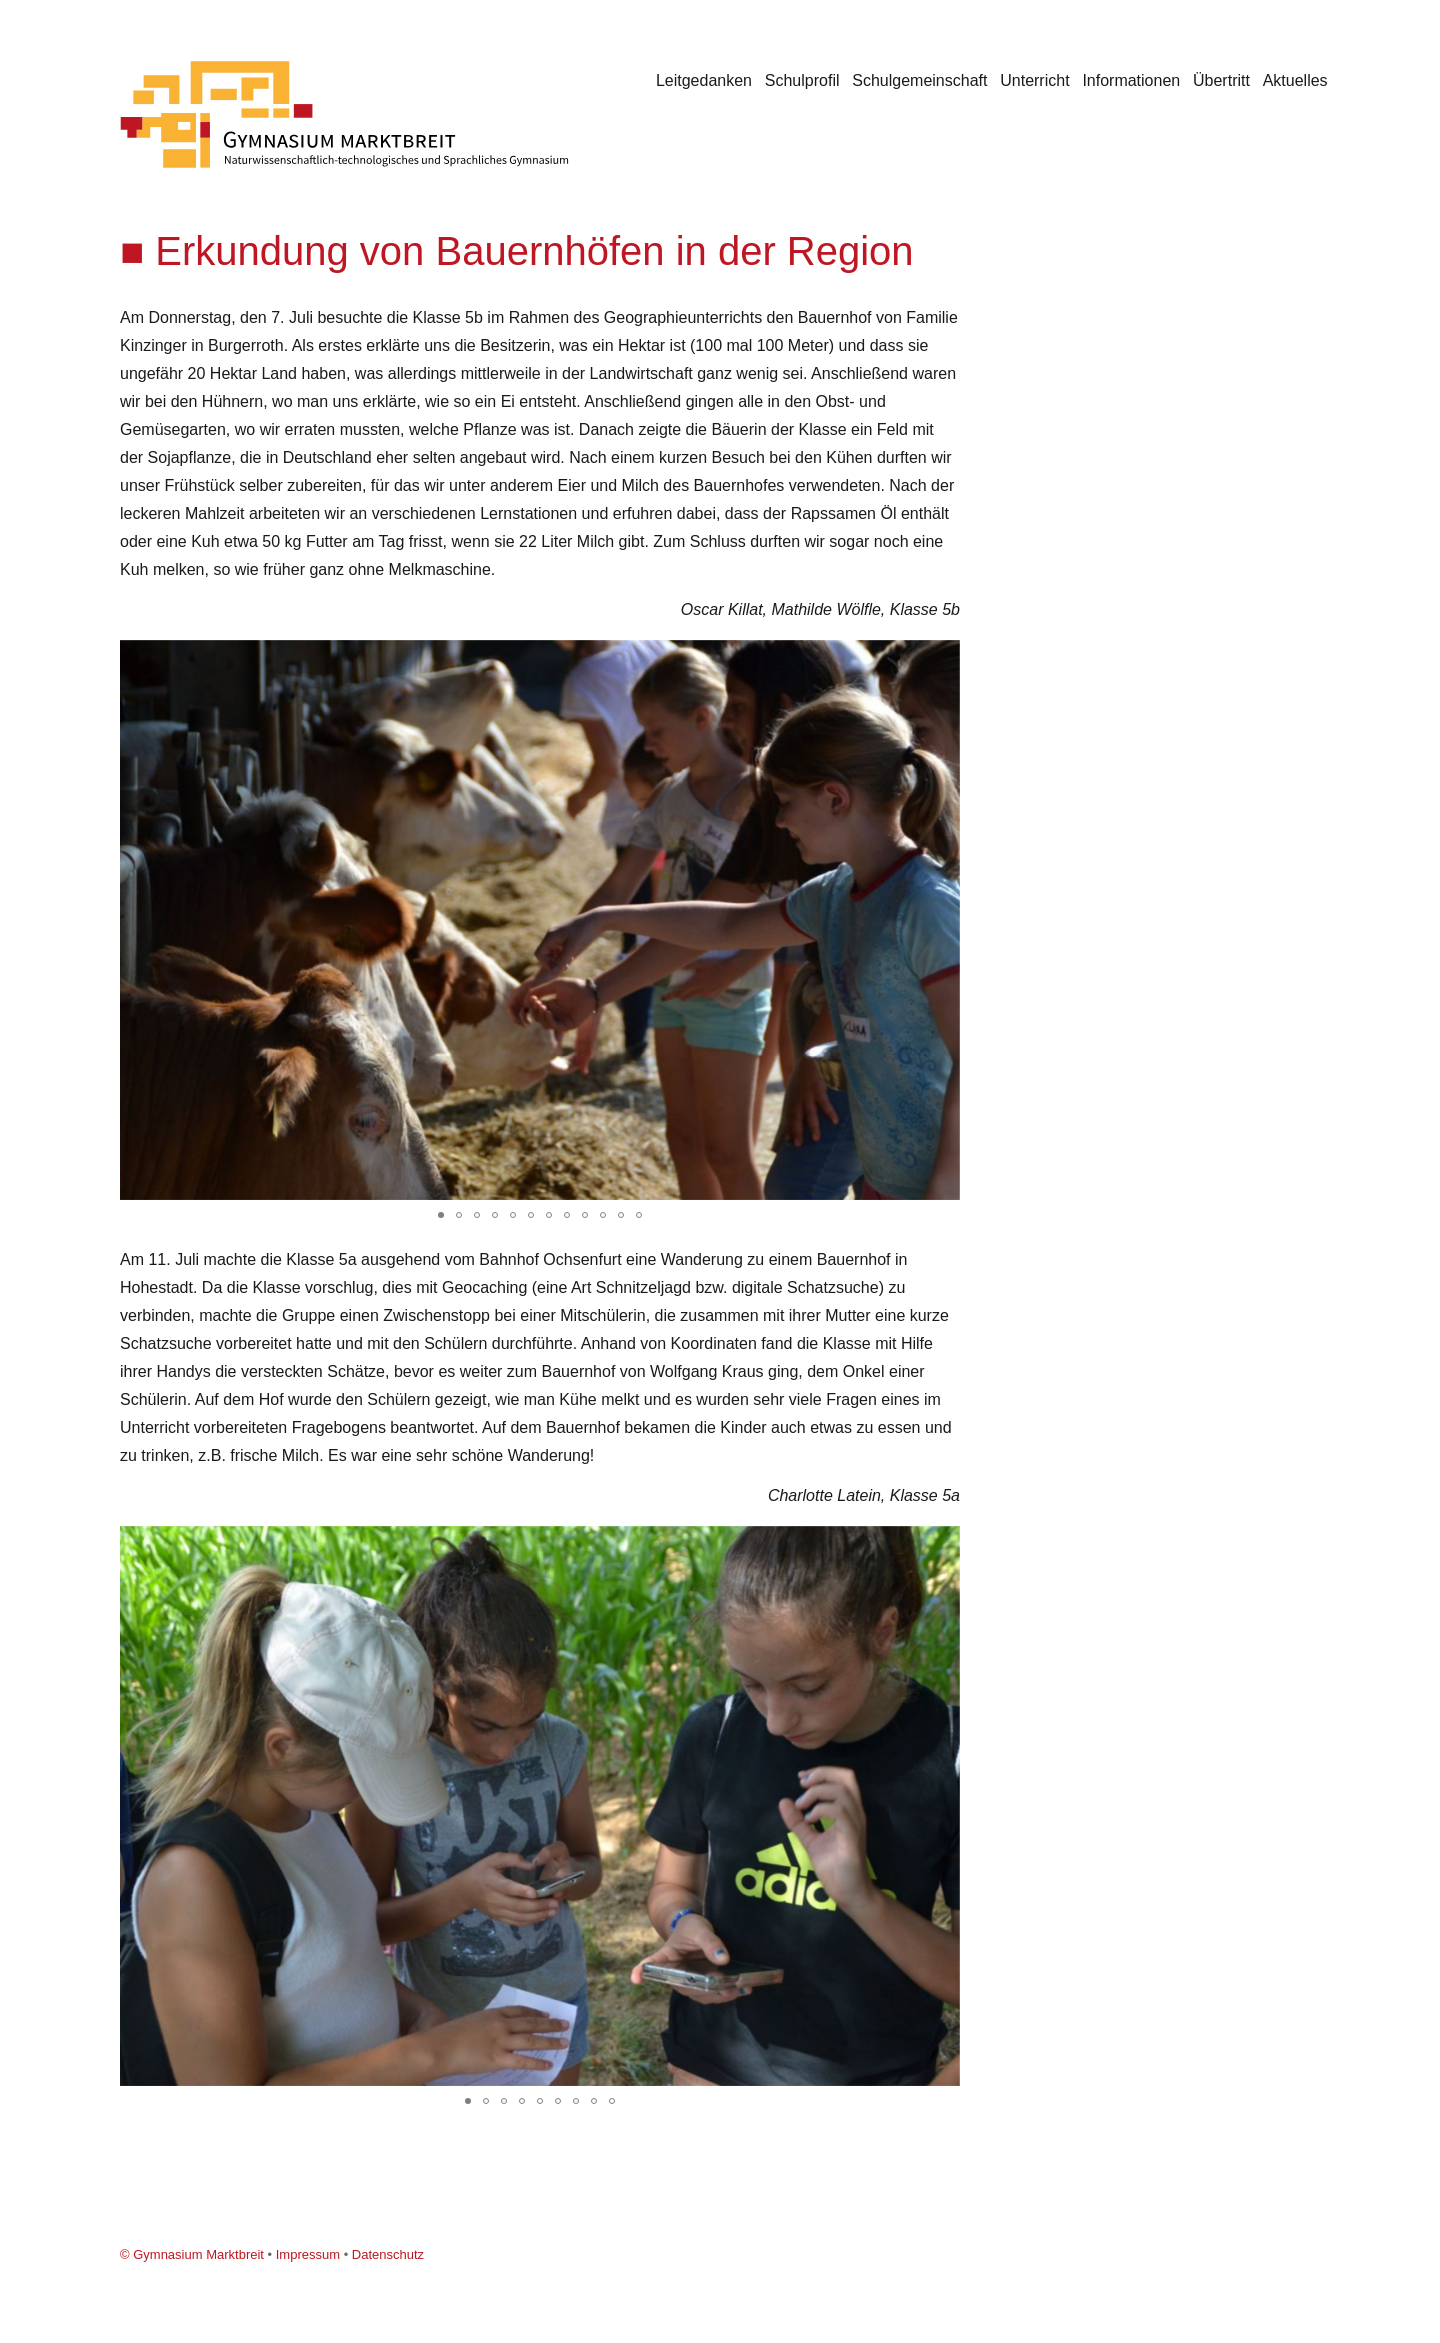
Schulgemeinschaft (919, 80)
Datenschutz (388, 2254)
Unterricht (1034, 80)
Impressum (308, 2254)
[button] (942, 658)
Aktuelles (1295, 80)
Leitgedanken (704, 80)
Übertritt (1221, 80)
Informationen (1131, 80)
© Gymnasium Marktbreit (192, 2254)
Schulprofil (802, 80)
